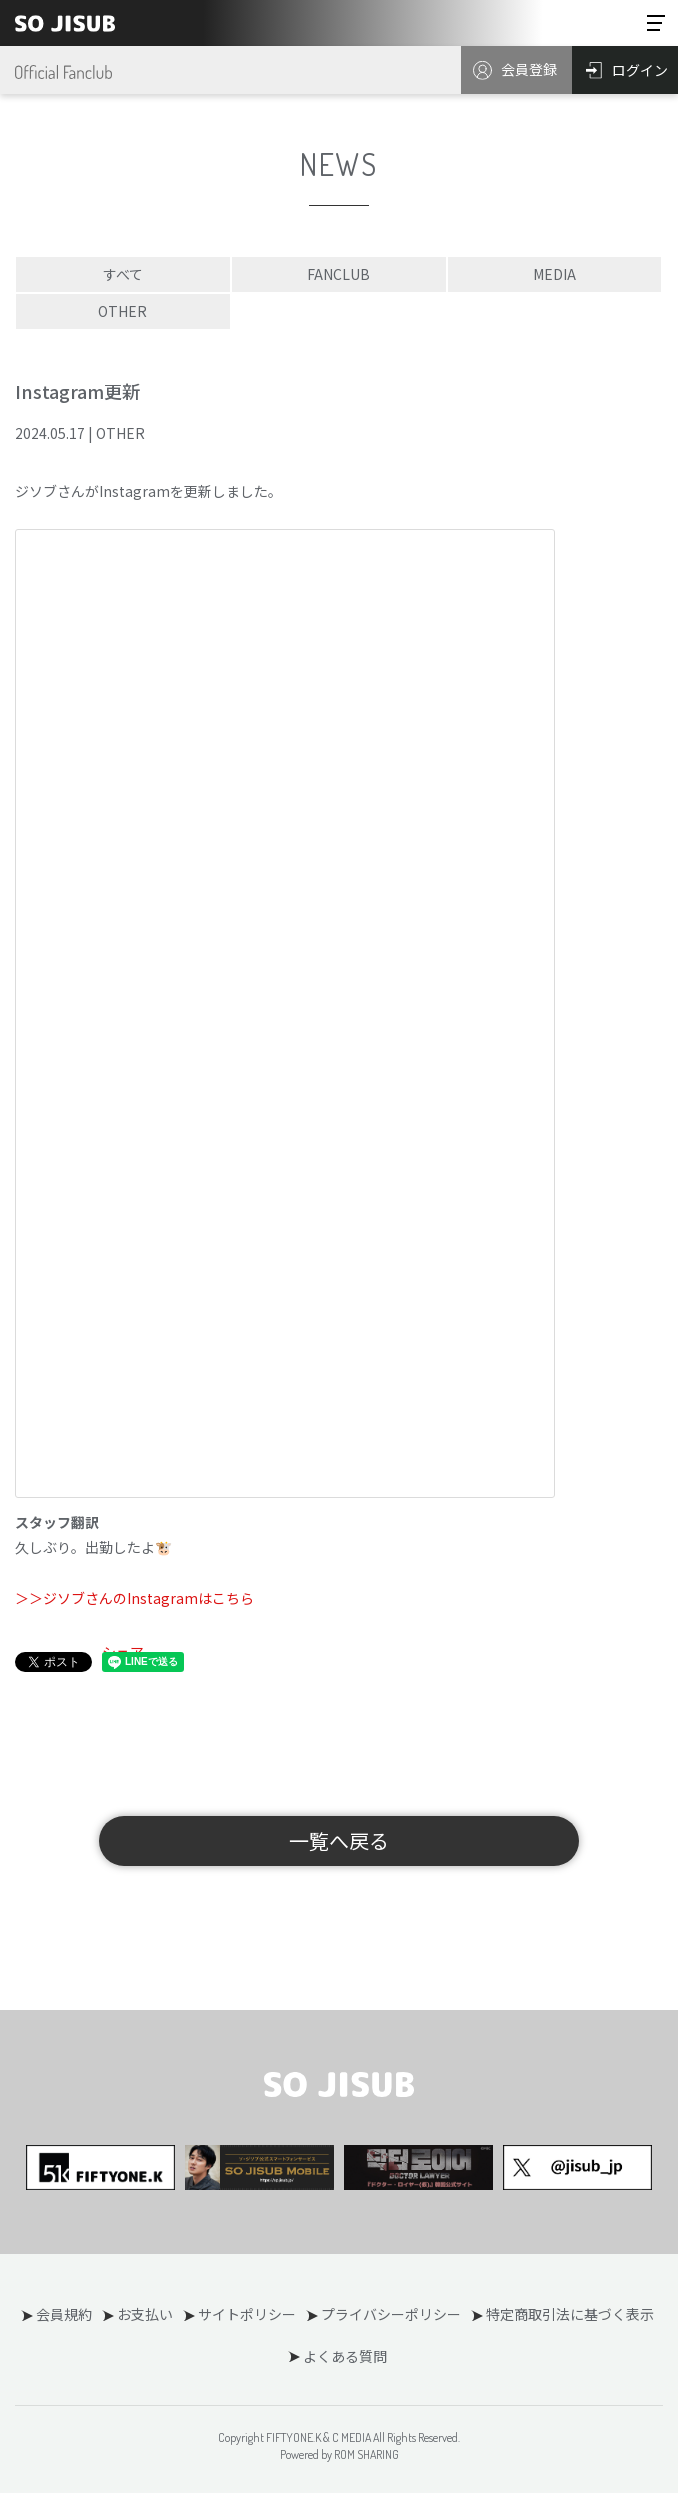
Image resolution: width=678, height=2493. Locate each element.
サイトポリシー (247, 2314)
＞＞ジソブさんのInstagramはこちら (134, 1598)
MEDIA (554, 274)
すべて (123, 274)
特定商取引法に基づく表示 (570, 2314)
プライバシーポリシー (391, 2314)
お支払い (145, 2314)
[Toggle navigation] (656, 23)
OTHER (122, 311)
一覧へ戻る (339, 1840)
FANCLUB (338, 274)
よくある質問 (345, 2356)
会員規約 (64, 2314)
